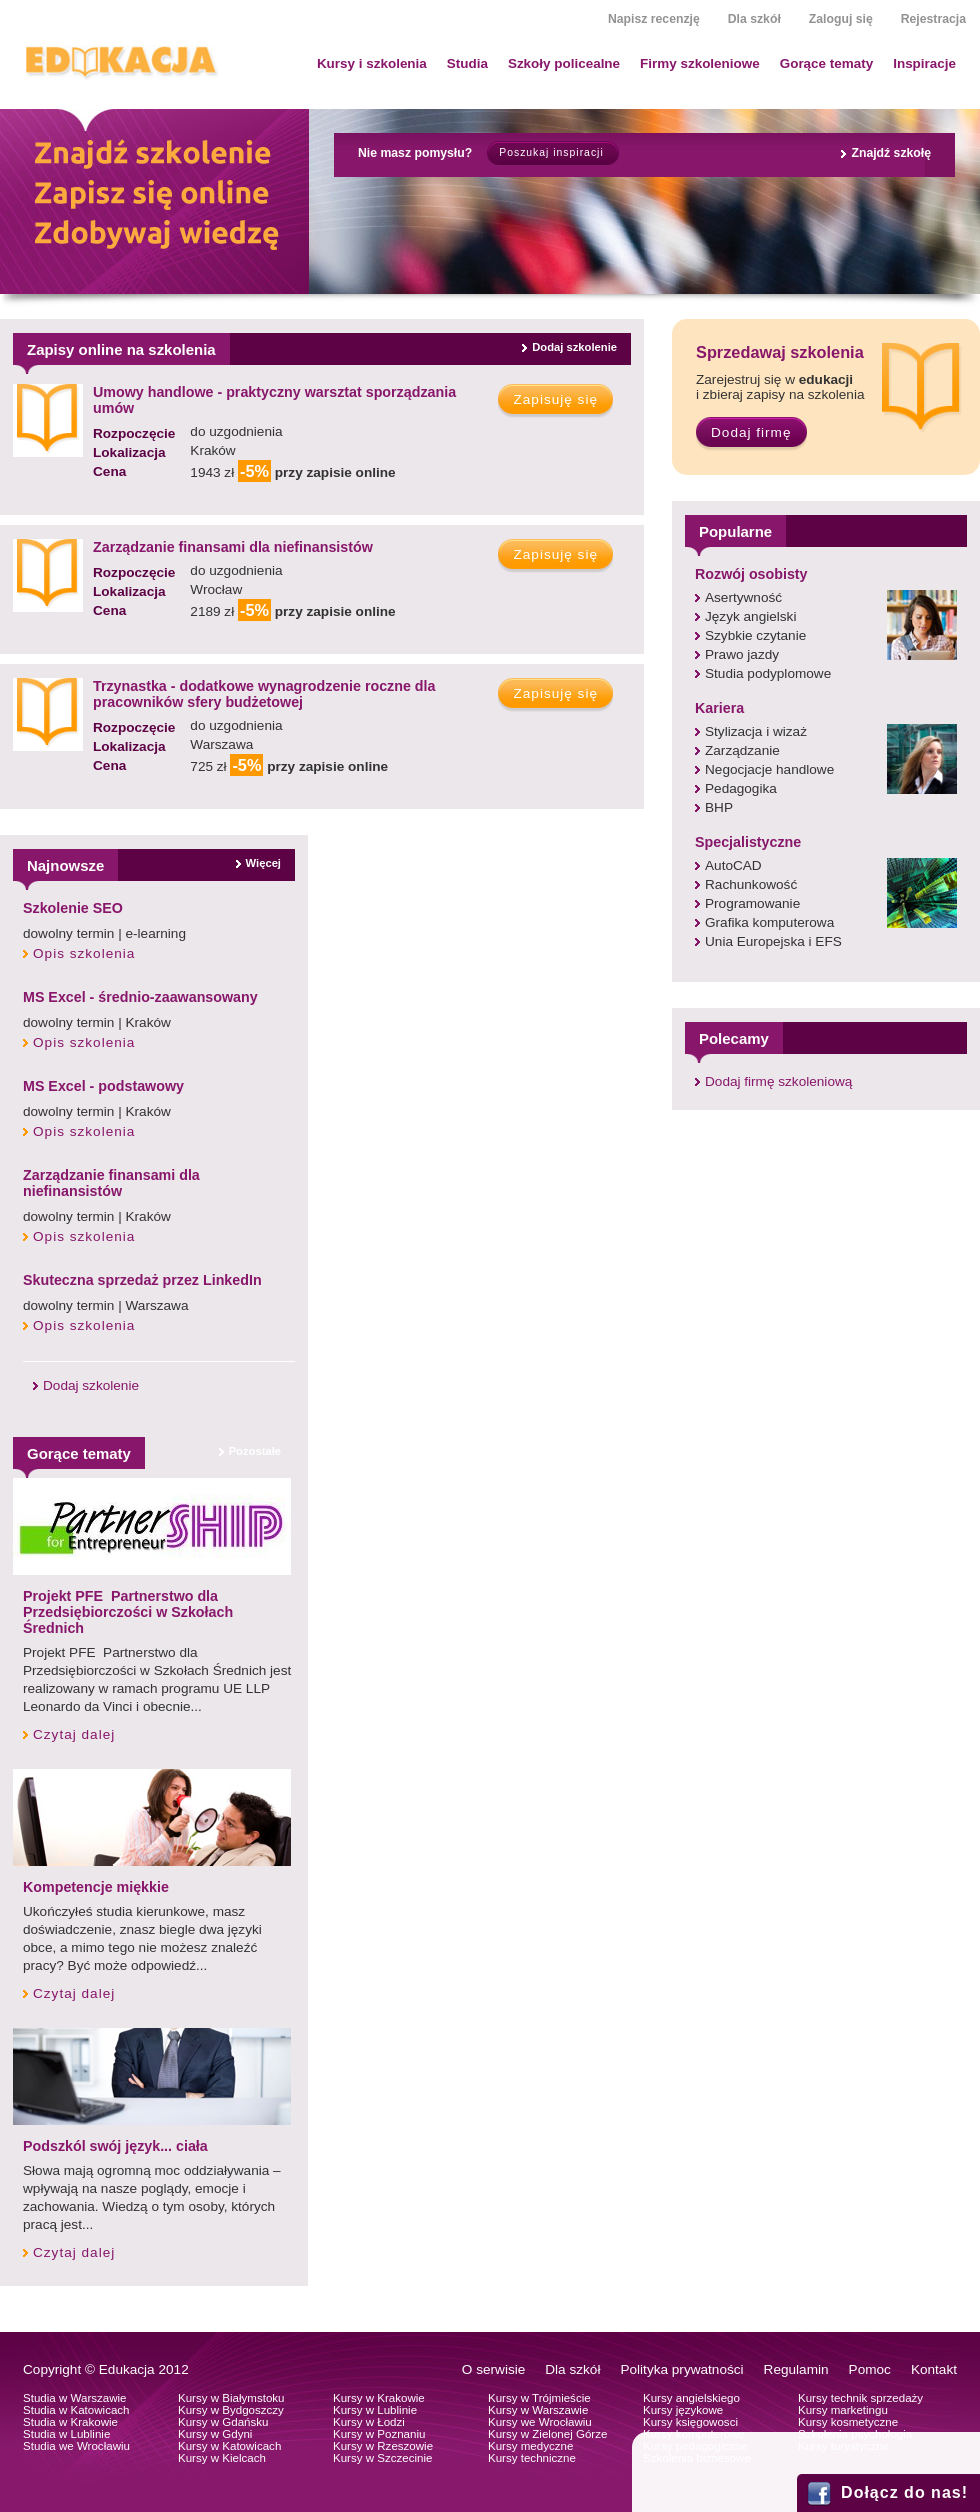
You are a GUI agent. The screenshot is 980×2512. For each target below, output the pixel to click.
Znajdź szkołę (891, 153)
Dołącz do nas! (904, 2492)
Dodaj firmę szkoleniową (778, 1081)
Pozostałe (255, 1451)
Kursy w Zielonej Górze (547, 2434)
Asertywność (743, 597)
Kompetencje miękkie (96, 1887)
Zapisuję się (555, 399)
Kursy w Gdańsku (223, 2422)
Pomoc (870, 2369)
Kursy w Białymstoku (231, 2398)
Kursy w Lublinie (375, 2410)
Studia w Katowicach (76, 2410)
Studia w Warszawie (75, 2398)
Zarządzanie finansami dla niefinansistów (233, 547)
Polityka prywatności (681, 2369)
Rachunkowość (751, 884)
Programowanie (752, 903)
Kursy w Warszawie (538, 2410)
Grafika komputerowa (769, 922)
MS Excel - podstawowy (103, 1086)
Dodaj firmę (751, 432)
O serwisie (493, 2369)
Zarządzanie (742, 750)
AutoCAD (733, 865)
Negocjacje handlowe (769, 769)
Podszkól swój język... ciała (115, 2146)
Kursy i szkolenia (372, 63)
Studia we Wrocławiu (76, 2446)
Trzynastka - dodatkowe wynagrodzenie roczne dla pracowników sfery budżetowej (264, 694)
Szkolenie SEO (73, 908)
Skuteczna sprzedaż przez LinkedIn (142, 1280)
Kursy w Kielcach (222, 2458)
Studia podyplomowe (768, 673)
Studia (467, 63)
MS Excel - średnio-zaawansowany (140, 997)
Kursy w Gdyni (215, 2434)
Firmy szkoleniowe (700, 63)
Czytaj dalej (74, 1734)
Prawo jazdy (742, 654)
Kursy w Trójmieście (539, 2398)
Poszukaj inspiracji (551, 152)
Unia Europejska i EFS (773, 941)
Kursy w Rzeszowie (383, 2446)
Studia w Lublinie (66, 2434)
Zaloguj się (841, 19)
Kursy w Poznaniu (379, 2434)
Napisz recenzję (654, 19)
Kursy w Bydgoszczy (231, 2410)
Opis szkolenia (84, 953)
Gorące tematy (826, 63)
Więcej (263, 863)
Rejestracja (933, 19)
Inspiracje (924, 63)
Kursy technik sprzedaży (860, 2398)
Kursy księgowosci (690, 2422)
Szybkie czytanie (755, 635)
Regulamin (796, 2369)
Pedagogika (741, 788)
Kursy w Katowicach (229, 2446)
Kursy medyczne (530, 2446)
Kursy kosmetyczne (848, 2422)
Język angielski (750, 616)
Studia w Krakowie (70, 2422)
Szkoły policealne (564, 63)
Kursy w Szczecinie (382, 2458)
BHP (719, 807)
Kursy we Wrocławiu (540, 2422)
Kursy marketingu (843, 2410)
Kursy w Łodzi (369, 2422)
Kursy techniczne (532, 2458)
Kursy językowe (683, 2410)
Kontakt (934, 2369)
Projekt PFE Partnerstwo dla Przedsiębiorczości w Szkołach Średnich (128, 1612)
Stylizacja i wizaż (756, 731)
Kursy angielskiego (691, 2398)
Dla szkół (754, 19)
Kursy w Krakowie (379, 2398)
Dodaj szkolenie (574, 347)
